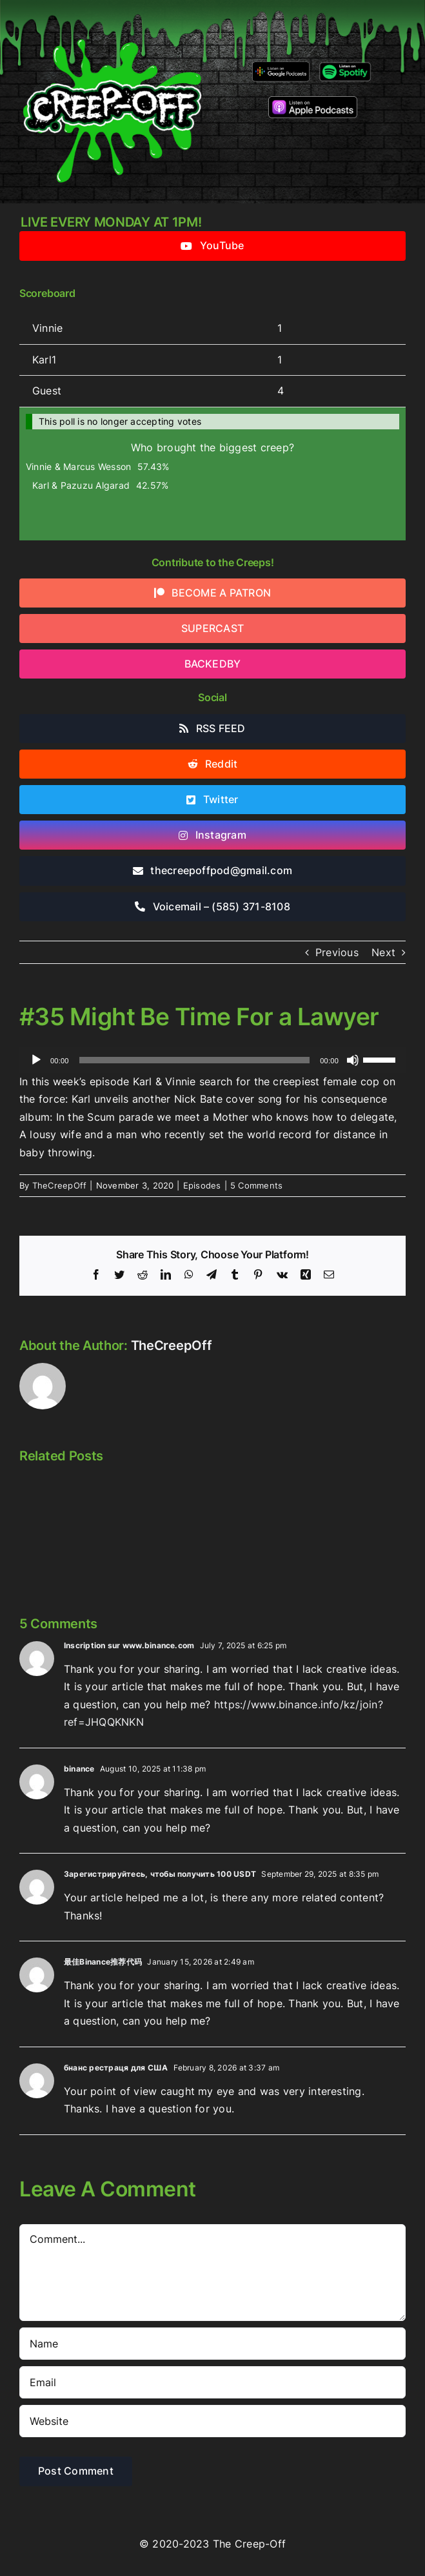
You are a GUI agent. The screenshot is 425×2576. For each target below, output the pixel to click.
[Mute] (352, 1060)
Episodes (202, 1185)
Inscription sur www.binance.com (129, 1645)
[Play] (36, 1060)
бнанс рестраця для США (116, 2067)
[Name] (212, 2343)
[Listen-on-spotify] (345, 65)
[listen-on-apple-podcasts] (312, 101)
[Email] (212, 2382)
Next (383, 952)
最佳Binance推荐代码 (103, 1962)
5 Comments (256, 1185)
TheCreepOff (59, 1185)
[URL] (212, 2421)
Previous (337, 952)
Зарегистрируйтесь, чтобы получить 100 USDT (160, 1874)
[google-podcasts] (280, 66)
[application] (212, 1060)
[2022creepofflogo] (112, 18)
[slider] (194, 1060)
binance (79, 1769)
